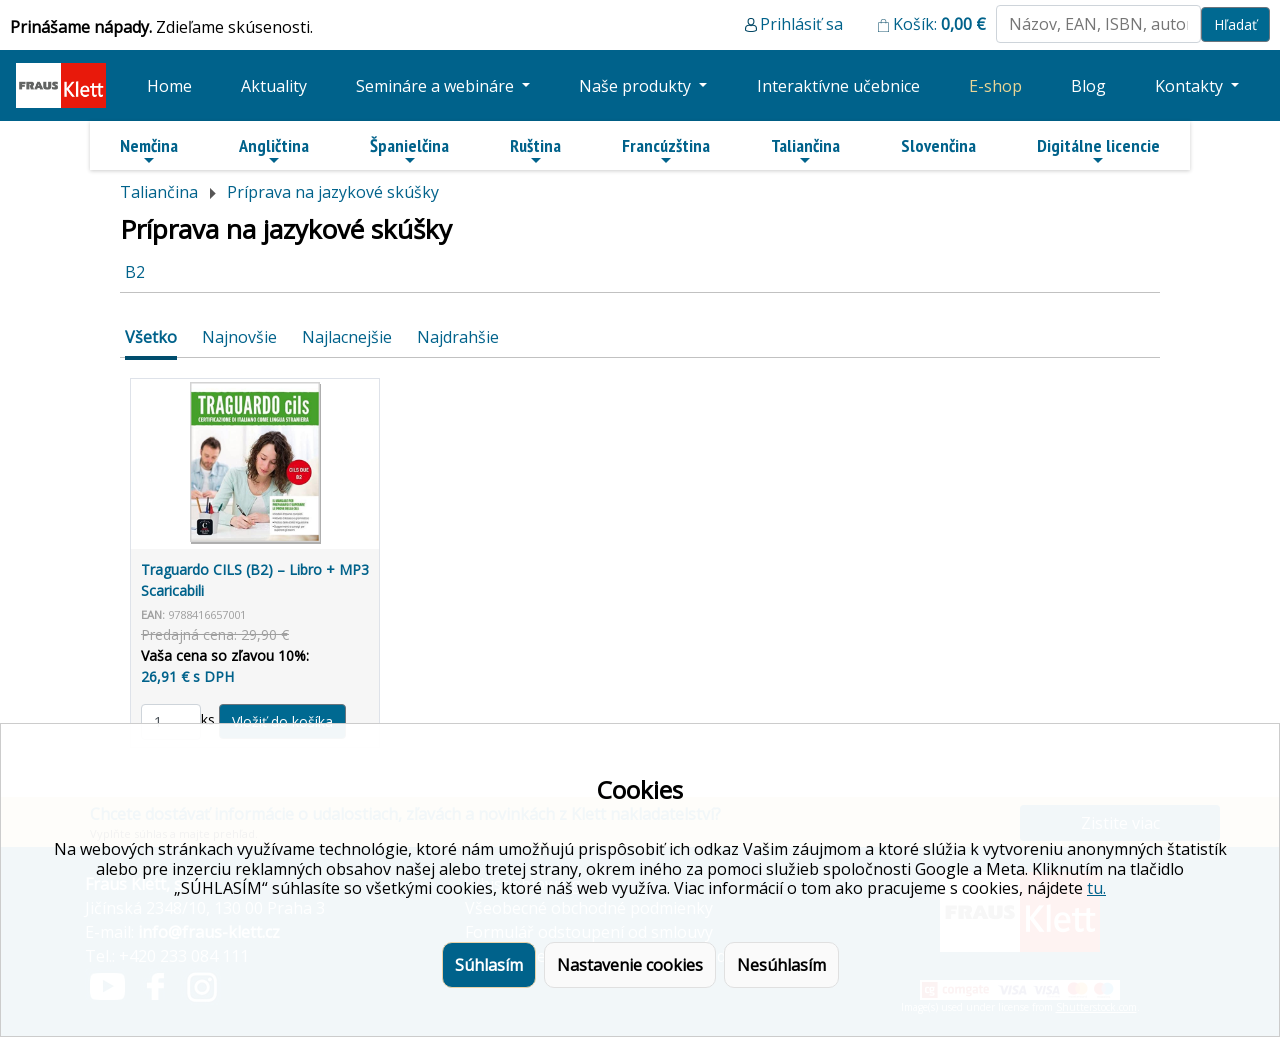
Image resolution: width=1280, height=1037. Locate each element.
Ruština (535, 151)
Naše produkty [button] (637, 86)
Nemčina (149, 151)
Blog (1088, 86)
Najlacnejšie (347, 337)
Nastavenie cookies (630, 965)
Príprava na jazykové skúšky (333, 192)
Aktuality (274, 86)
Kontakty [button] (1191, 86)
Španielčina (409, 151)
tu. (1096, 888)
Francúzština (666, 151)
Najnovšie (239, 337)
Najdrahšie (458, 337)
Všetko (151, 337)
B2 (135, 272)
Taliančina (805, 151)
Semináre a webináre (437, 86)
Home (169, 86)
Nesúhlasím (781, 965)
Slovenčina (938, 145)
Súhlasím (489, 965)
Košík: (939, 24)
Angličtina (274, 151)
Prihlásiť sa (801, 24)
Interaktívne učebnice (838, 86)
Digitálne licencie (1098, 151)
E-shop (995, 86)
